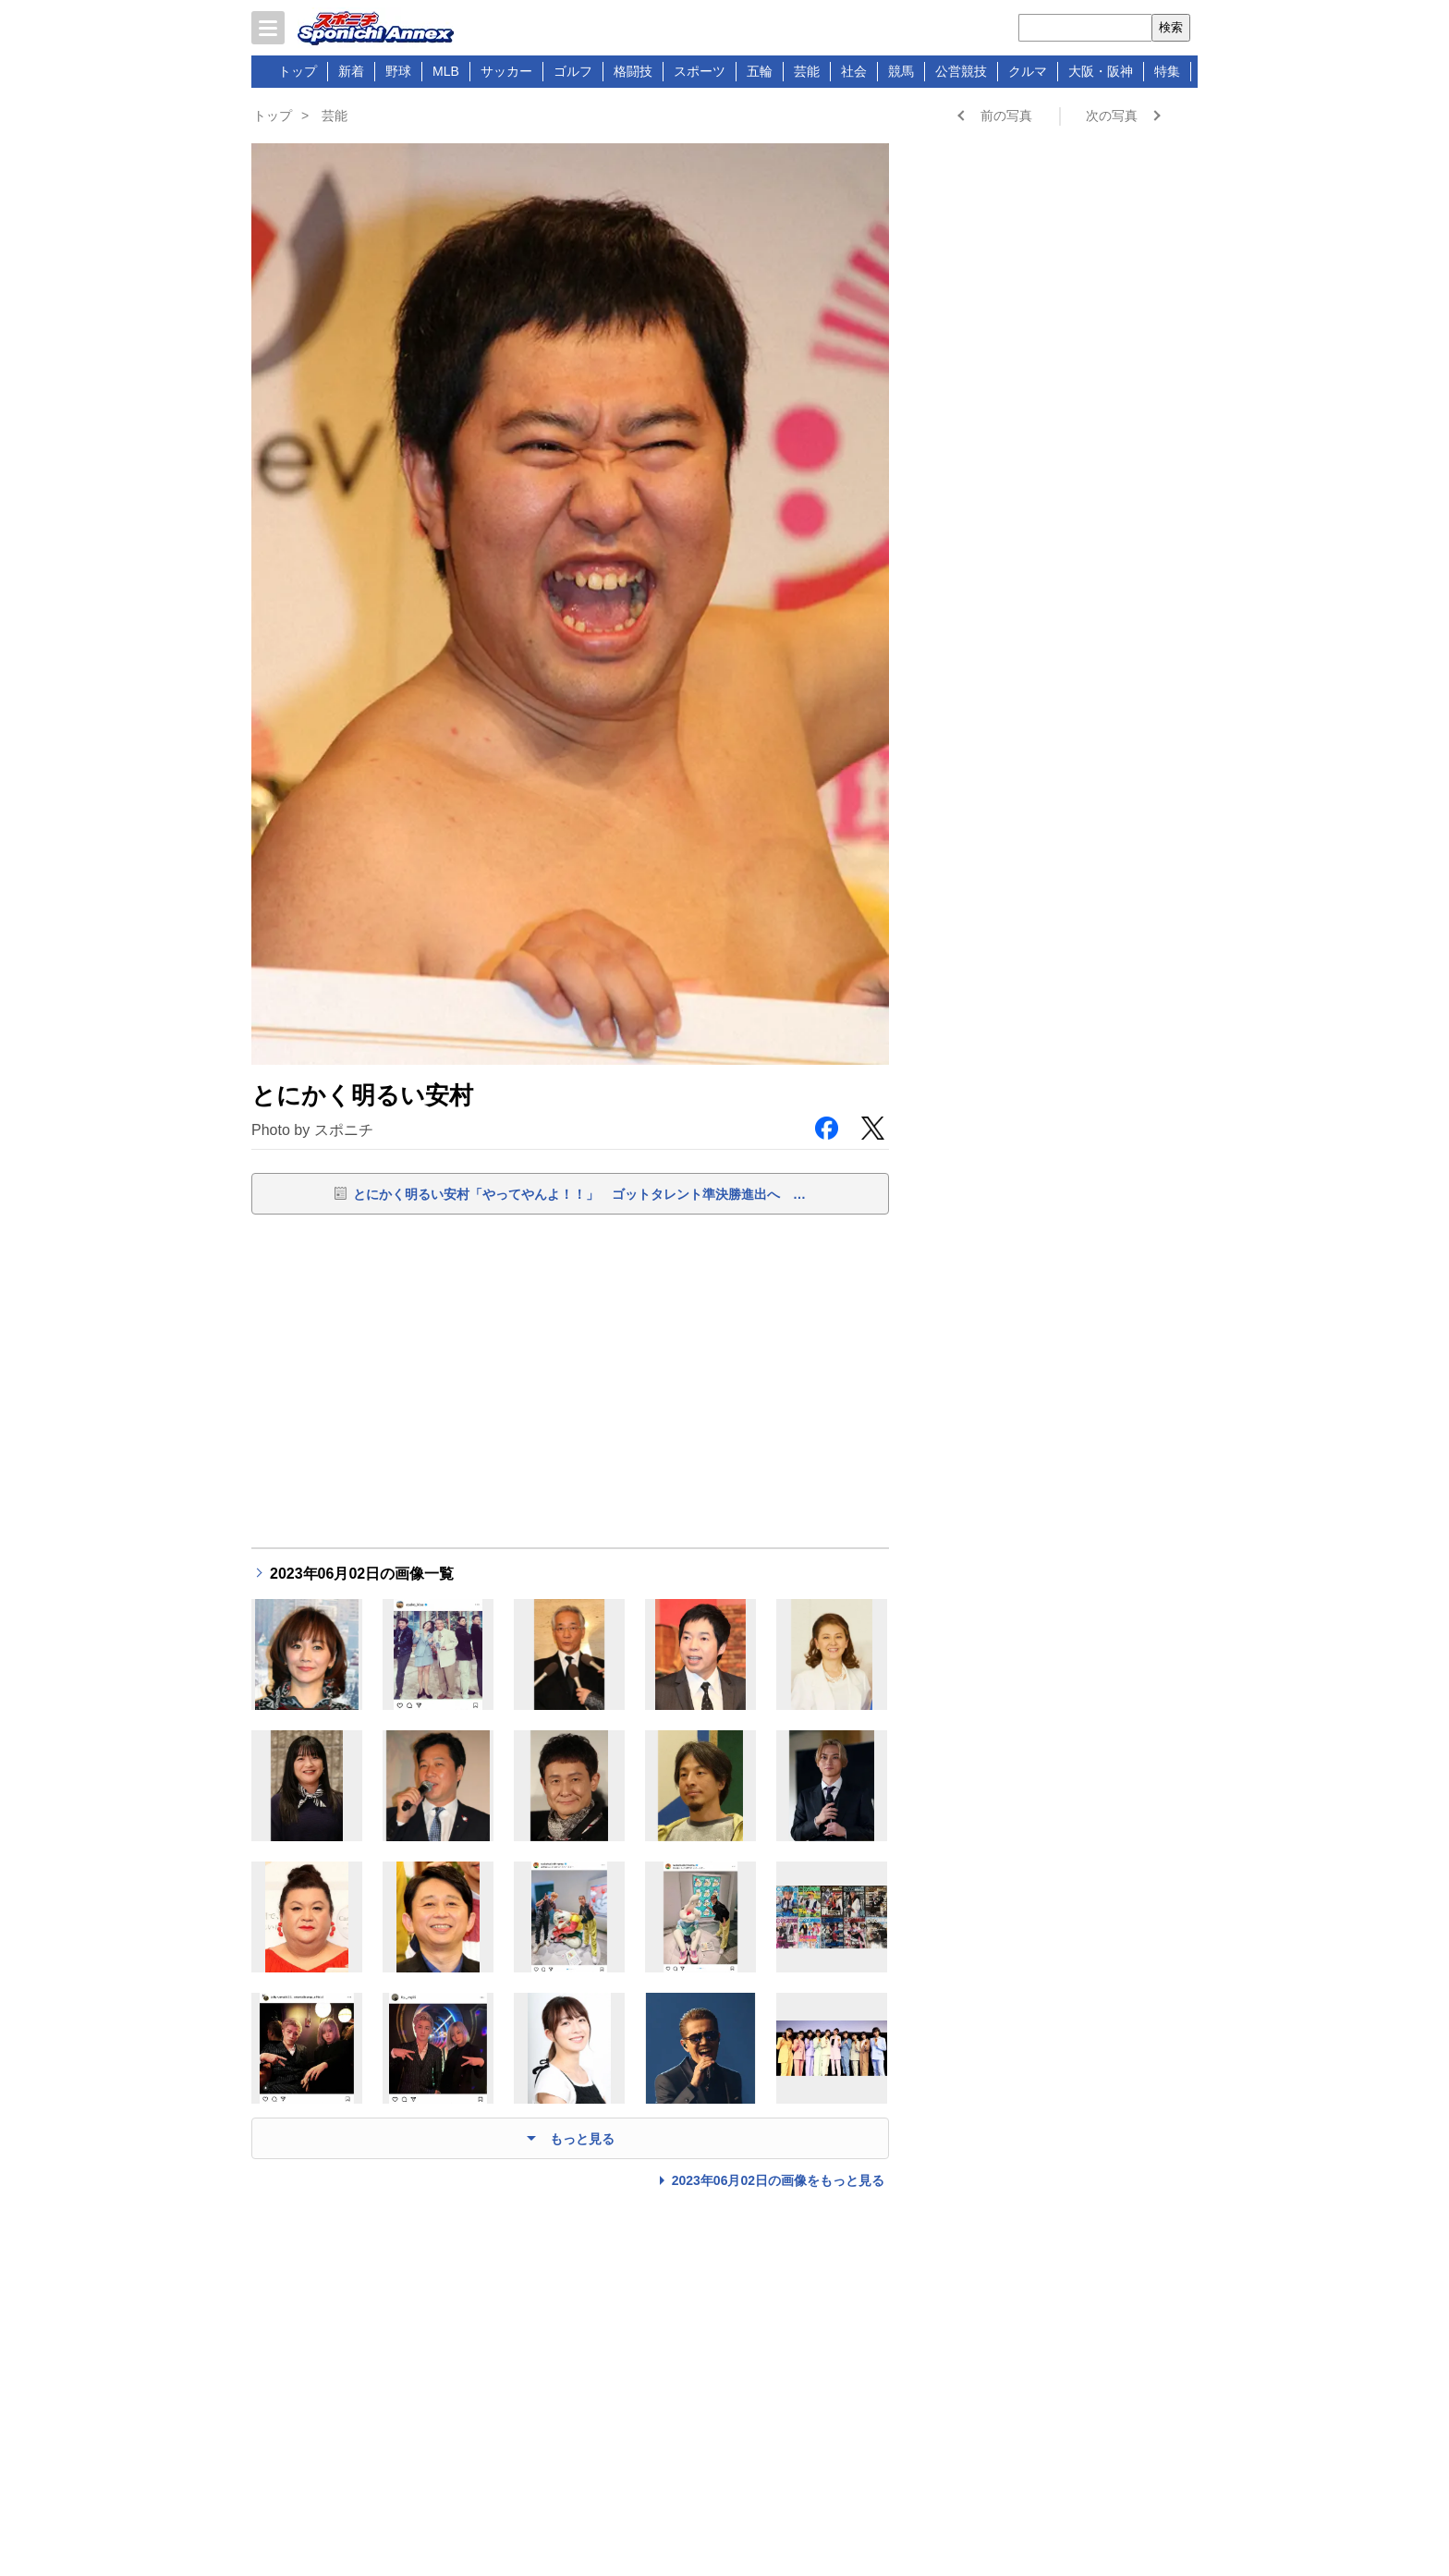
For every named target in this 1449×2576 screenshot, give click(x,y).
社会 (854, 71)
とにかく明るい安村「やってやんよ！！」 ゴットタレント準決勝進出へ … (579, 1194)
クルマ (1027, 71)
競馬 (901, 71)
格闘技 (633, 71)
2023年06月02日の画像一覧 (362, 1573)
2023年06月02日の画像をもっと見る (778, 2180)
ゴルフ (573, 71)
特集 (1167, 71)
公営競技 (961, 71)
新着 (351, 71)
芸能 (807, 71)
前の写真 (1006, 115)
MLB (445, 71)
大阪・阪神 (1100, 71)
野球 (398, 71)
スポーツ (699, 71)
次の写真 (1112, 115)
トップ (297, 71)
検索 (1171, 27)
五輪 (760, 71)
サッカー (506, 71)
